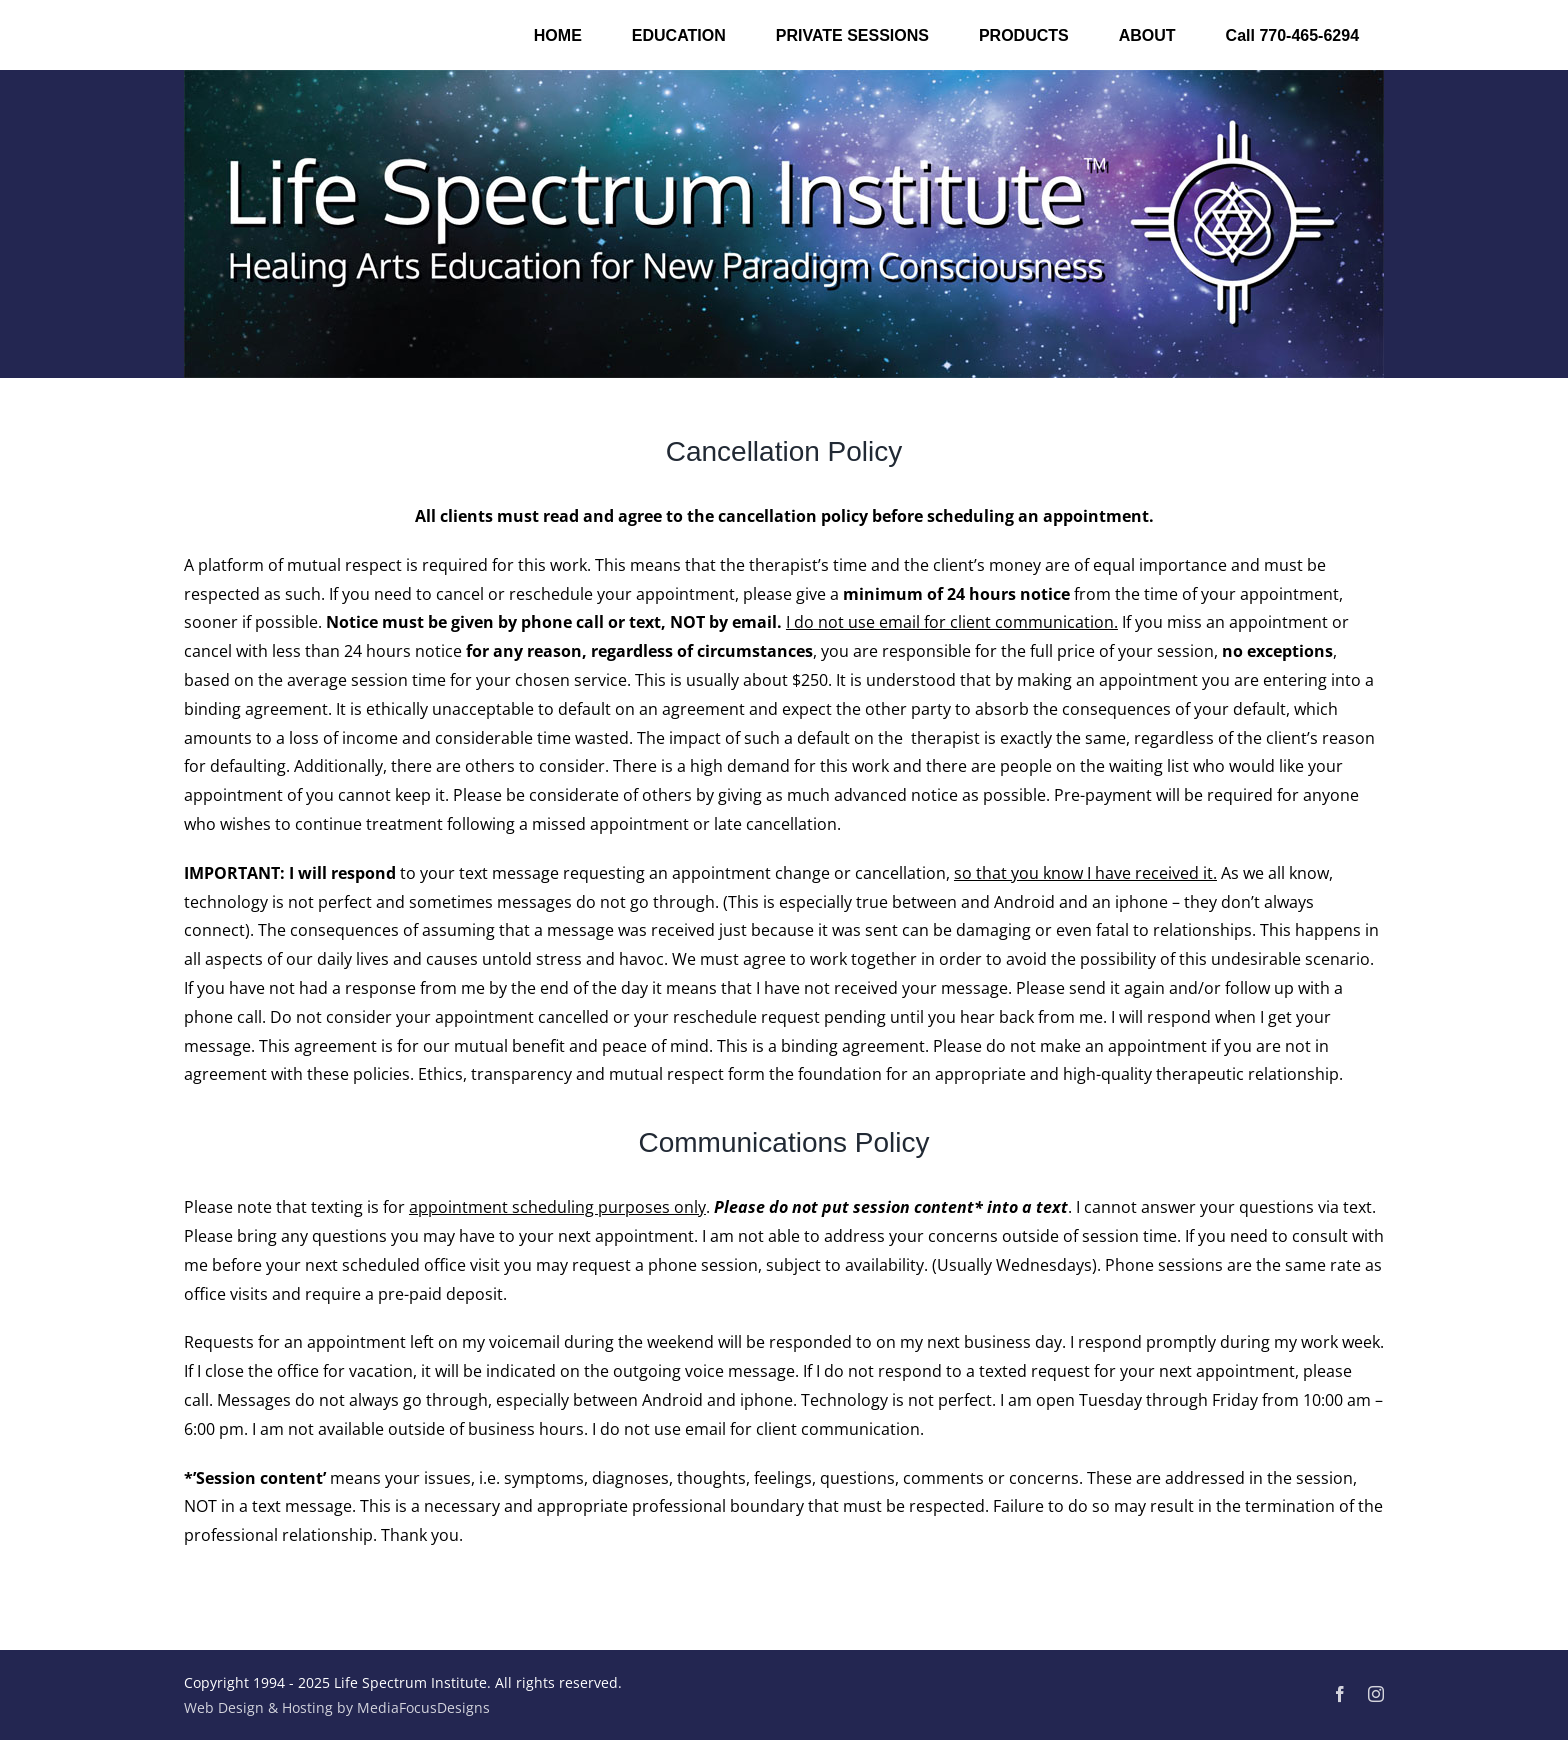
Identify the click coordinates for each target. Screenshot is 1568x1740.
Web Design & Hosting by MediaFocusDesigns (337, 1707)
